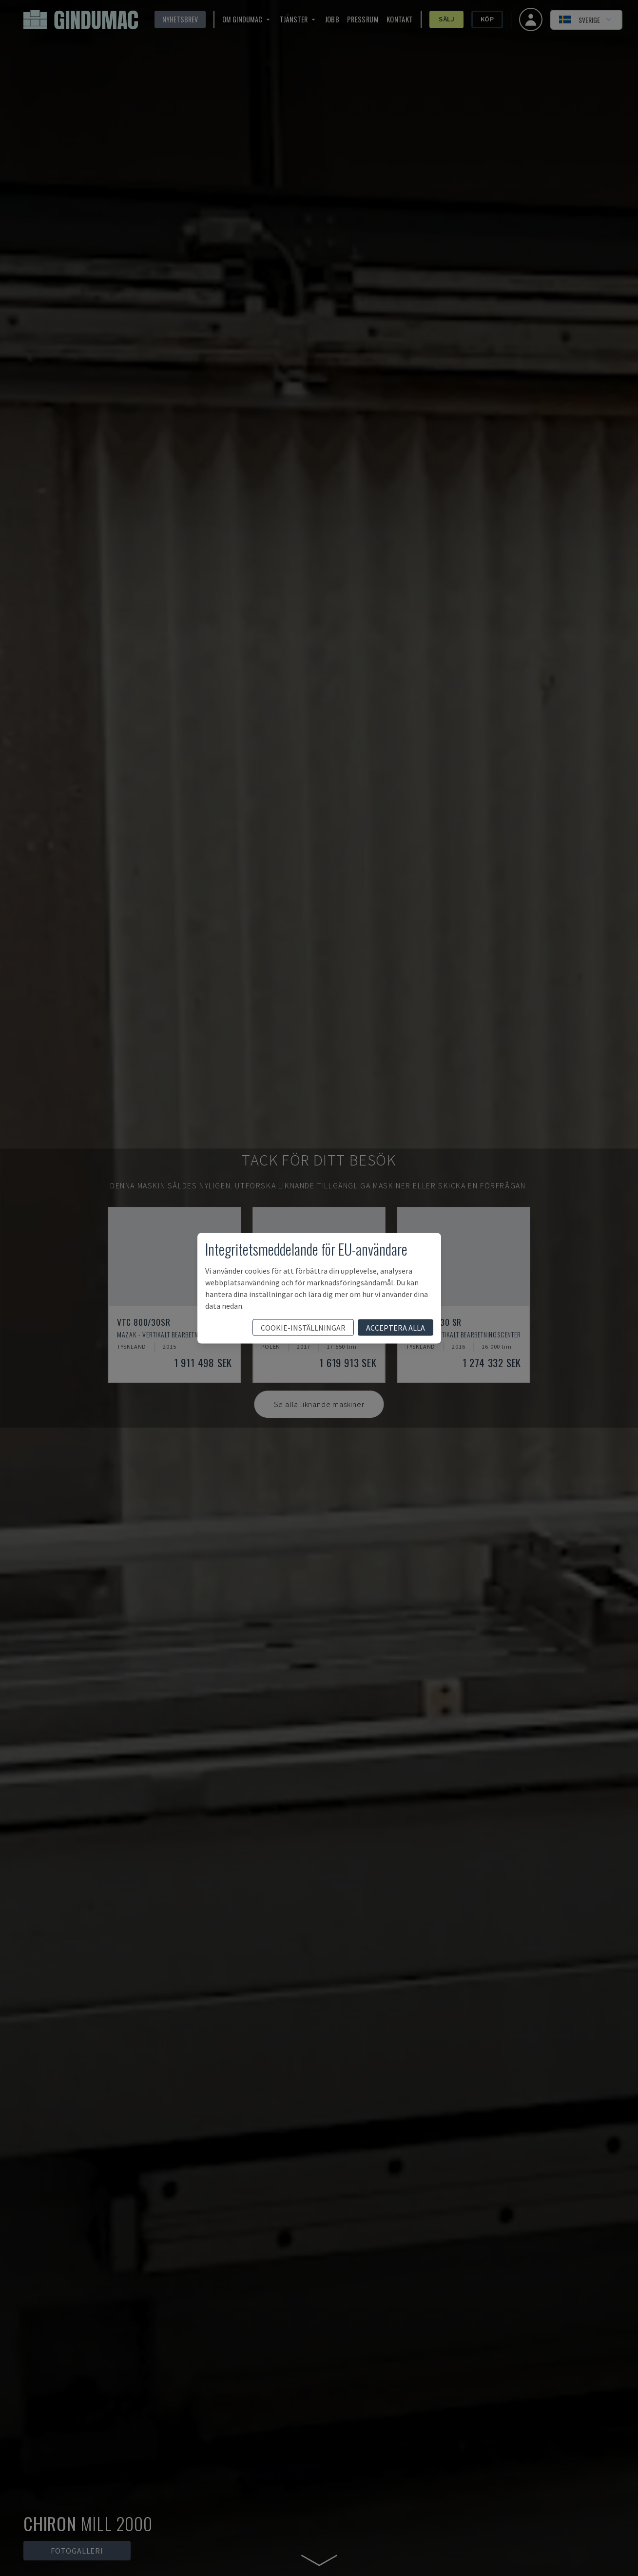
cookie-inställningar (303, 1327)
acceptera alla (395, 1327)
